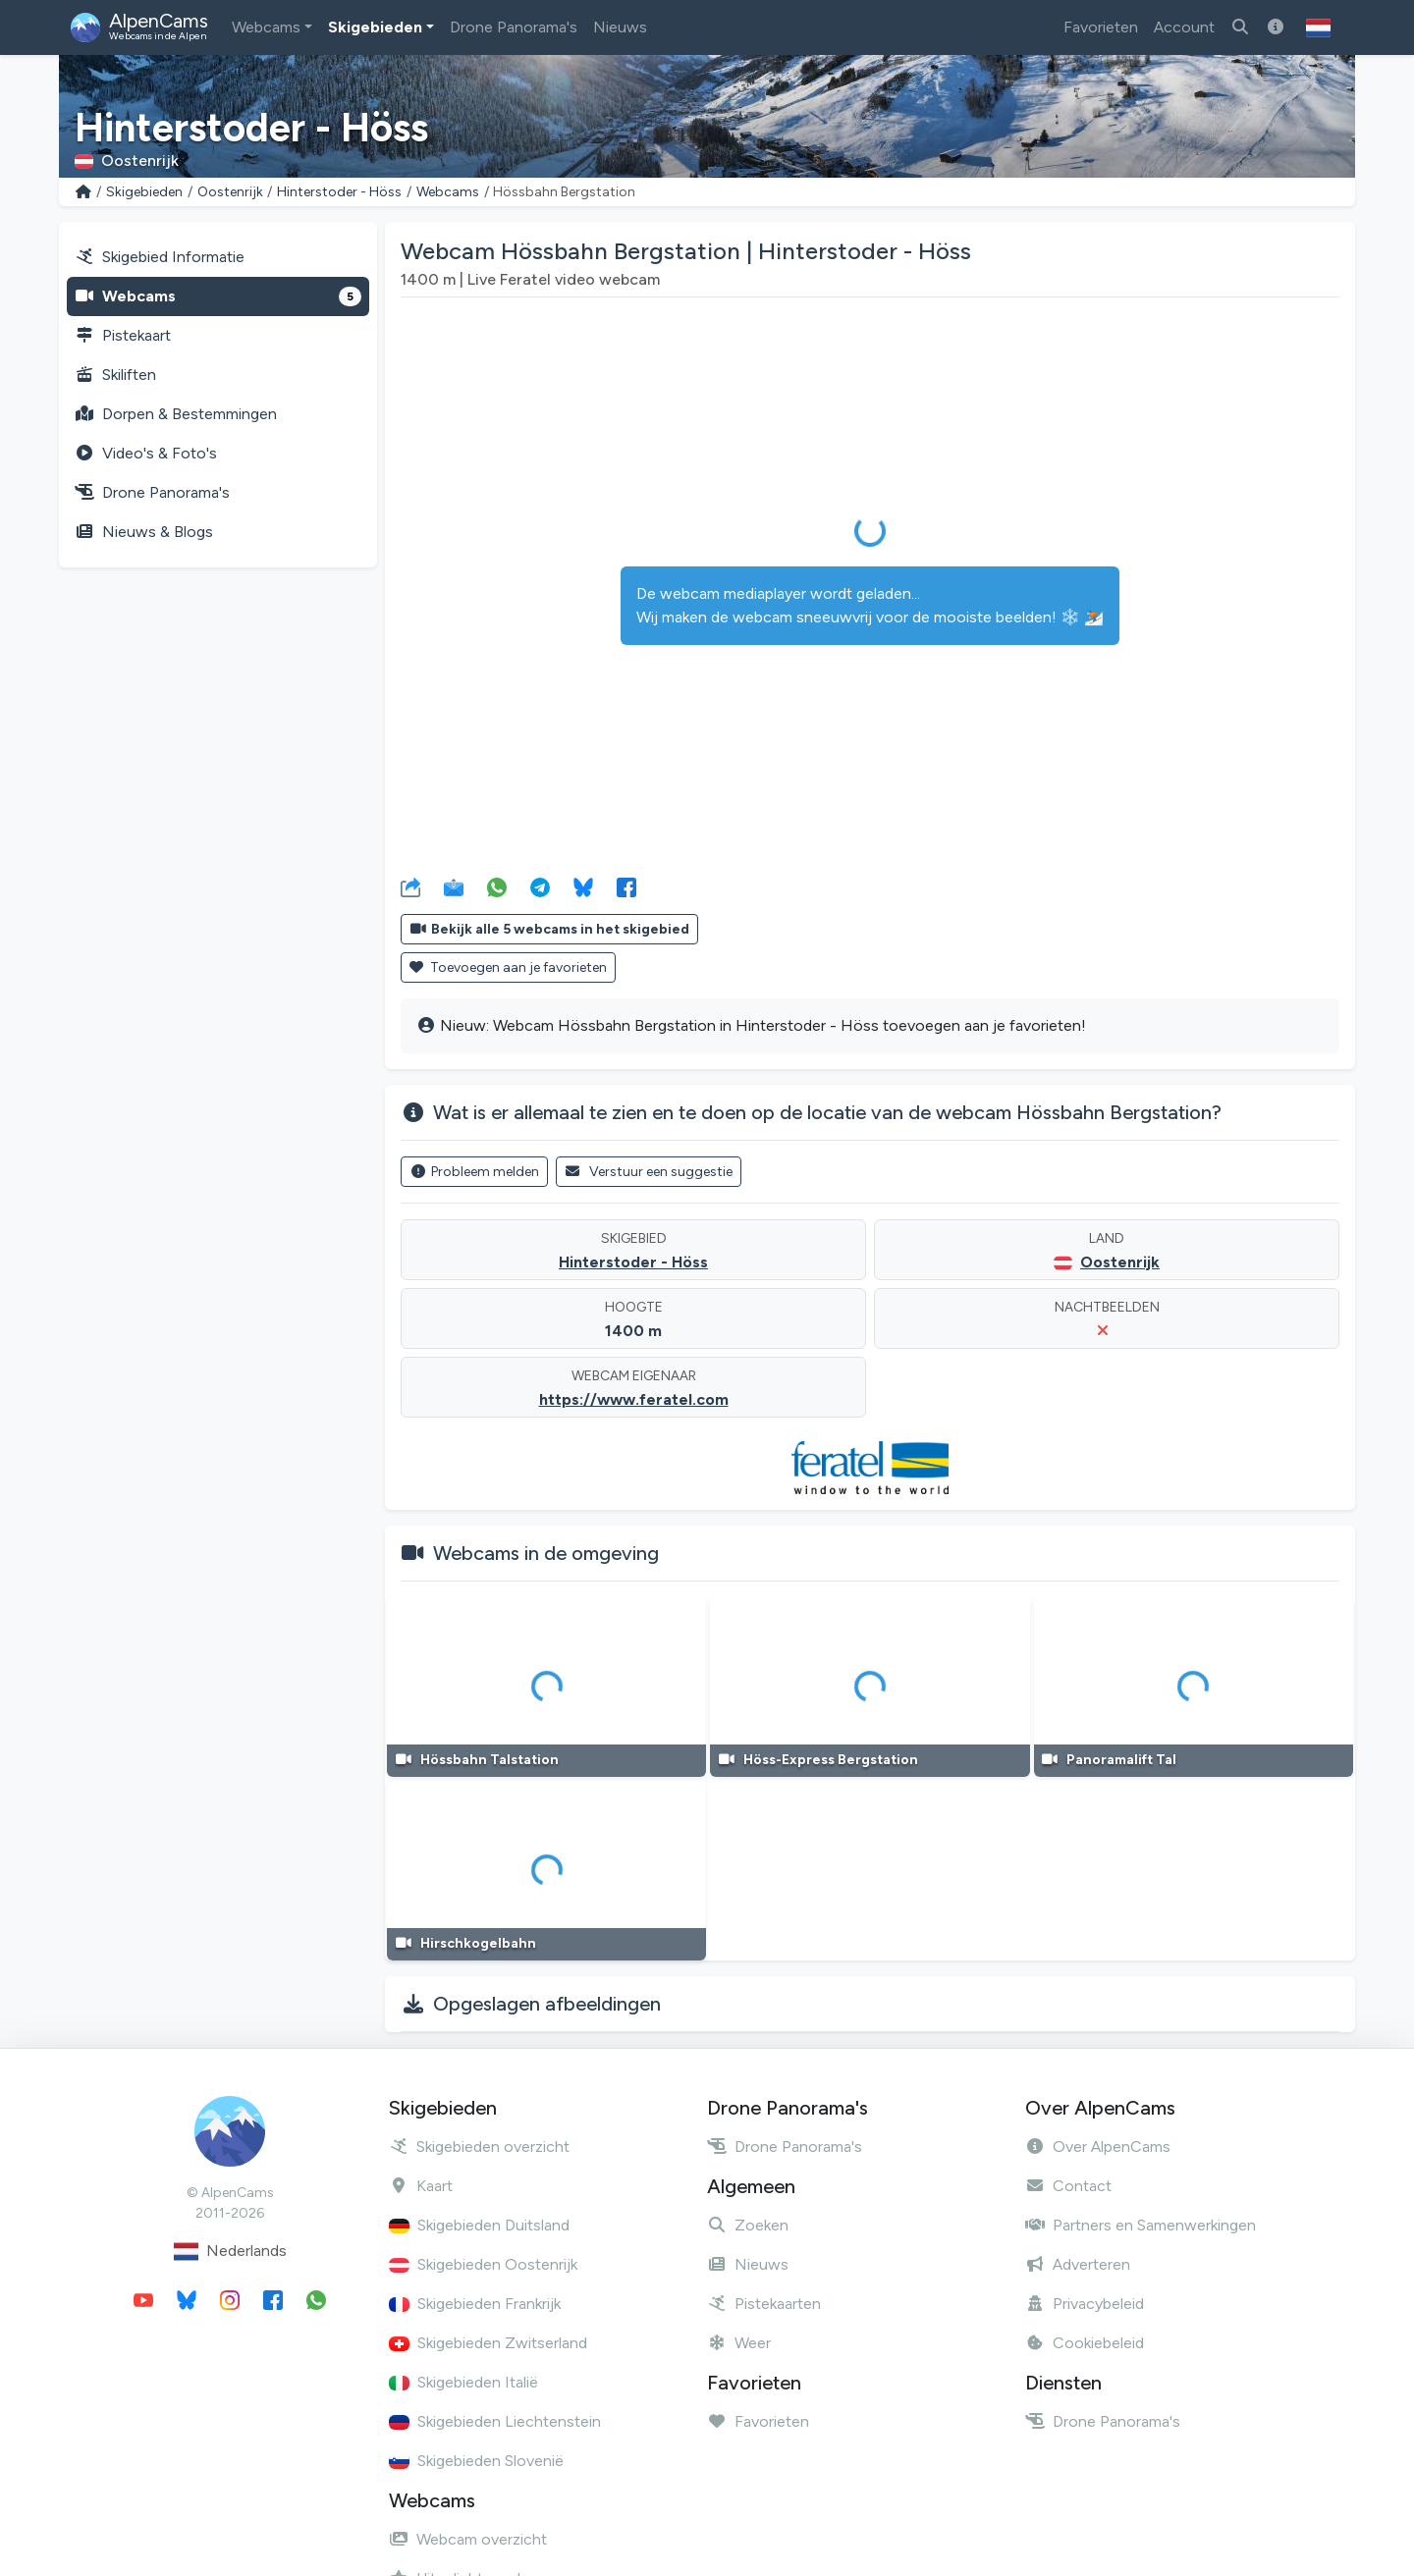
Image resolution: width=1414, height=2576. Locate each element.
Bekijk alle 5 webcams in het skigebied (549, 929)
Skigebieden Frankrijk (475, 2303)
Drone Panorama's (513, 27)
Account (1184, 27)
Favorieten (1100, 27)
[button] (1318, 27)
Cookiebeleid (1084, 2343)
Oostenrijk (230, 192)
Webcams (266, 27)
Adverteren (1077, 2264)
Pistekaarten (764, 2303)
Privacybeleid (1084, 2303)
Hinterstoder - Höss (339, 192)
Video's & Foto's (146, 453)
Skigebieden (375, 27)
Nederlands (230, 2251)
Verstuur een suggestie (649, 1171)
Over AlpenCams (1097, 2146)
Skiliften (115, 374)
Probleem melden (474, 1171)
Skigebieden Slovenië (476, 2460)
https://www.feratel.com (634, 1399)
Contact (1068, 2185)
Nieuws (620, 27)
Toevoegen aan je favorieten (508, 967)
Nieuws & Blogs (144, 531)
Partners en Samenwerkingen (1140, 2225)
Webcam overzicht (468, 2539)
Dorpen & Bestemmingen (176, 413)
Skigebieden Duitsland (479, 2225)
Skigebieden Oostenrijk (483, 2264)
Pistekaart (123, 335)
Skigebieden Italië (463, 2382)
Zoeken (748, 2225)
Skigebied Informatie (160, 256)
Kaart (421, 2185)
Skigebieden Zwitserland (488, 2343)
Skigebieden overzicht (479, 2146)
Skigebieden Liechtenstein (495, 2421)
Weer (739, 2343)
